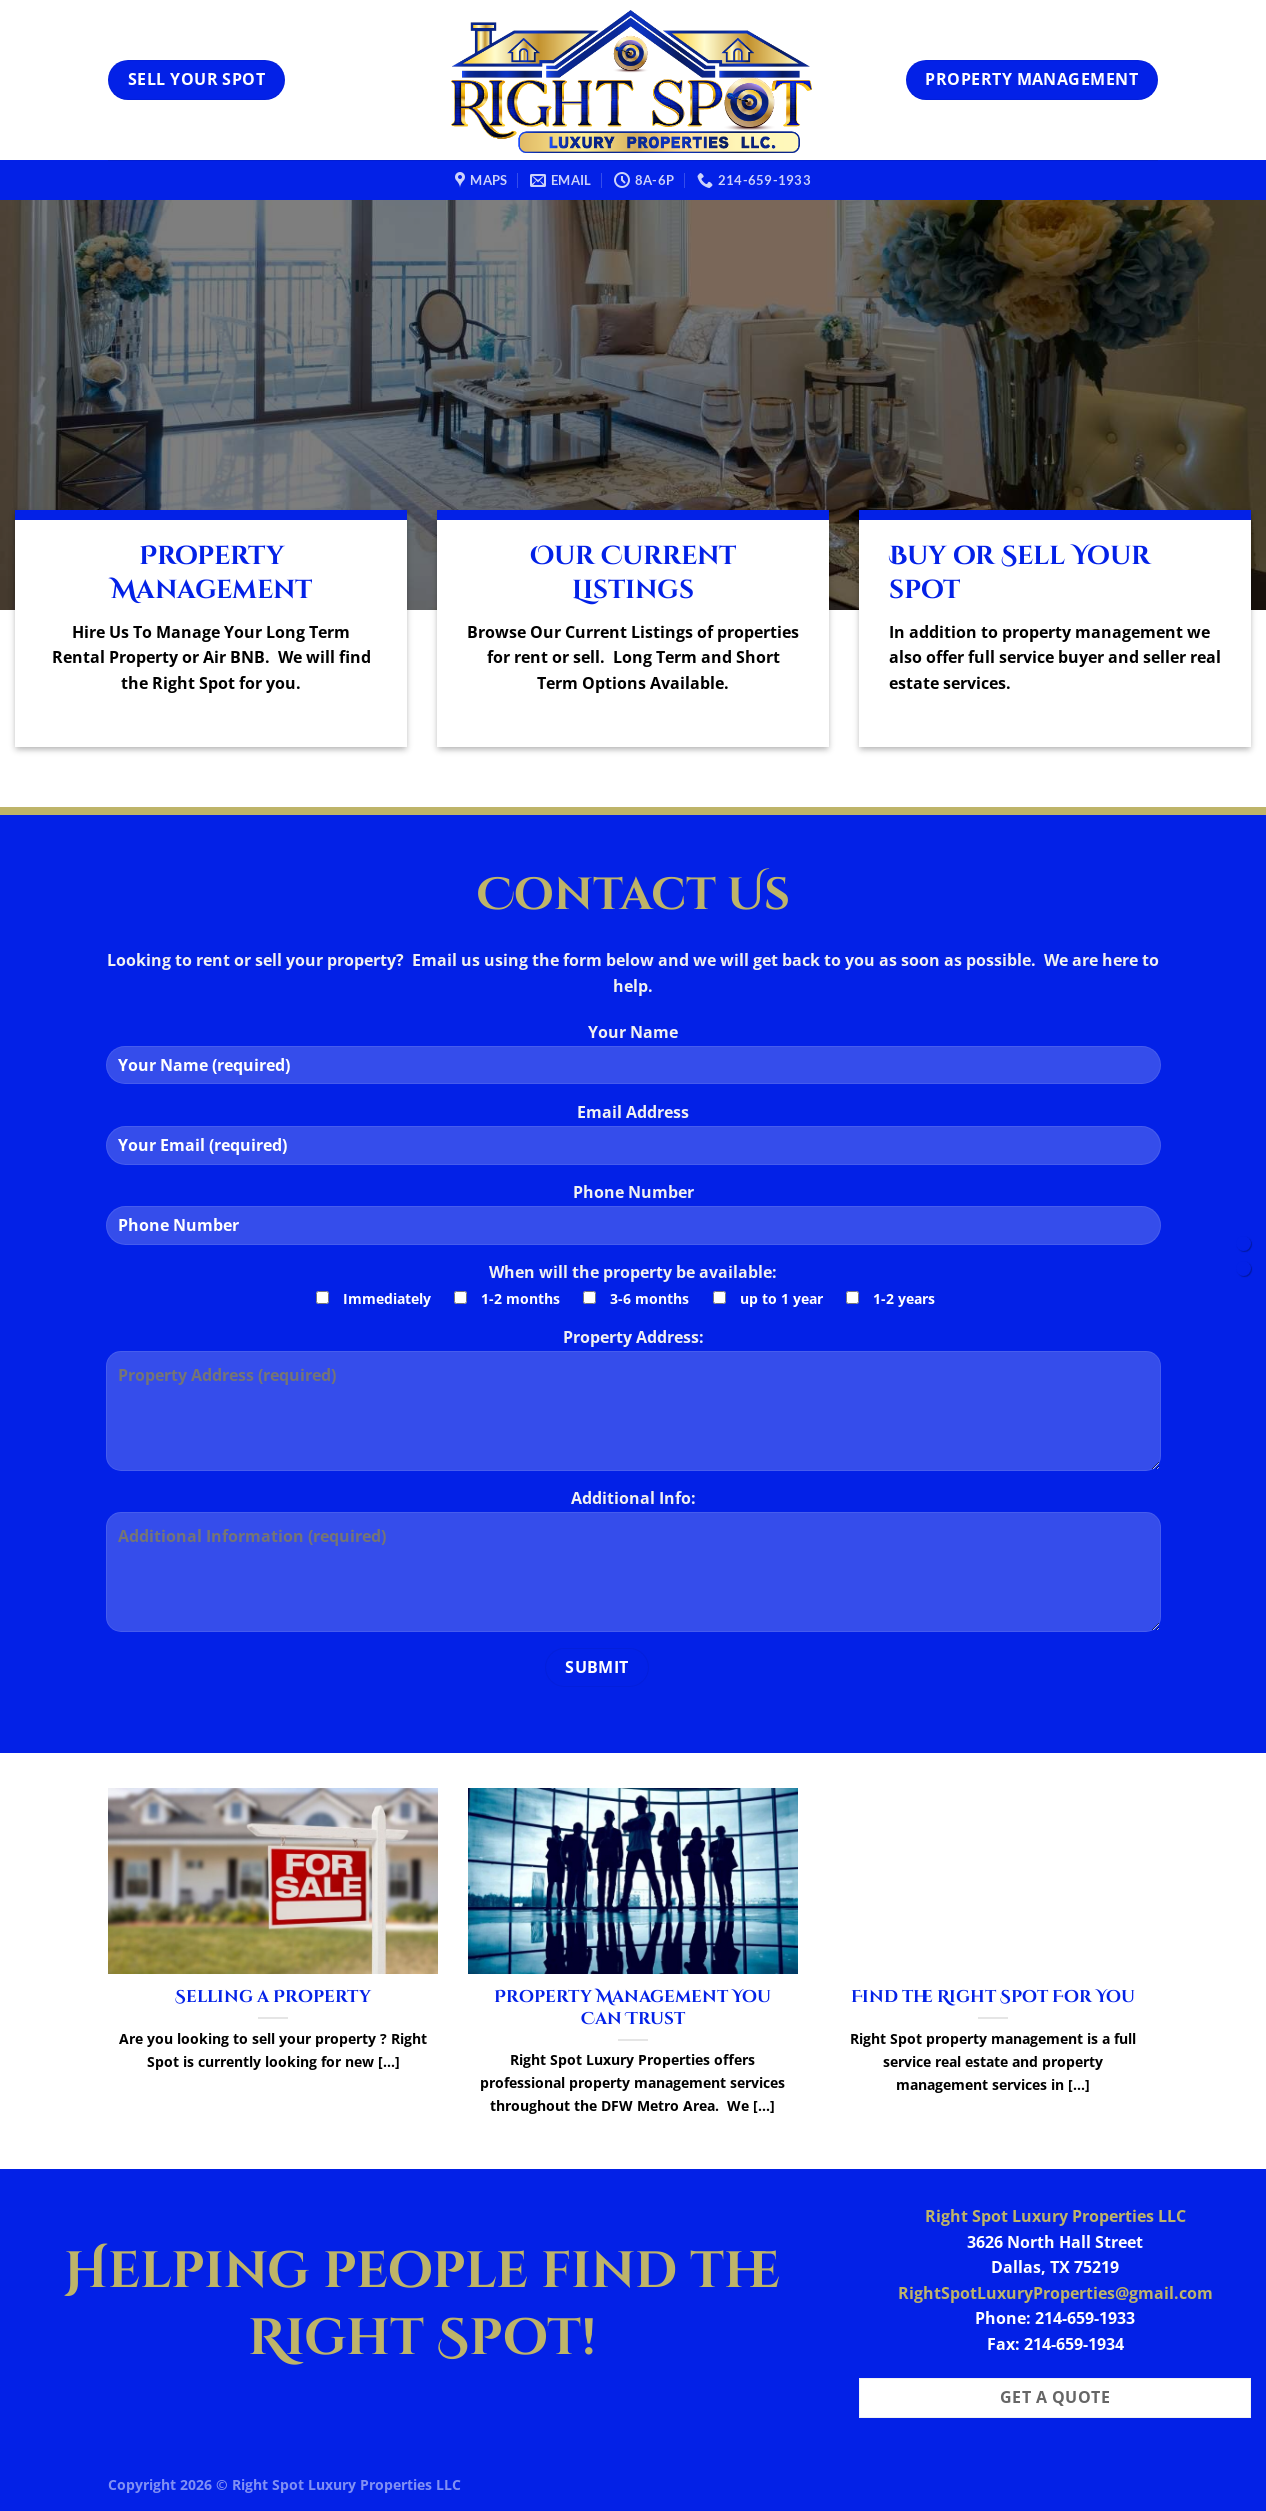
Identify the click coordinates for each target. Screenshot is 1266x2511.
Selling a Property (273, 1997)
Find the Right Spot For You (993, 1997)
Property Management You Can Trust (632, 2008)
